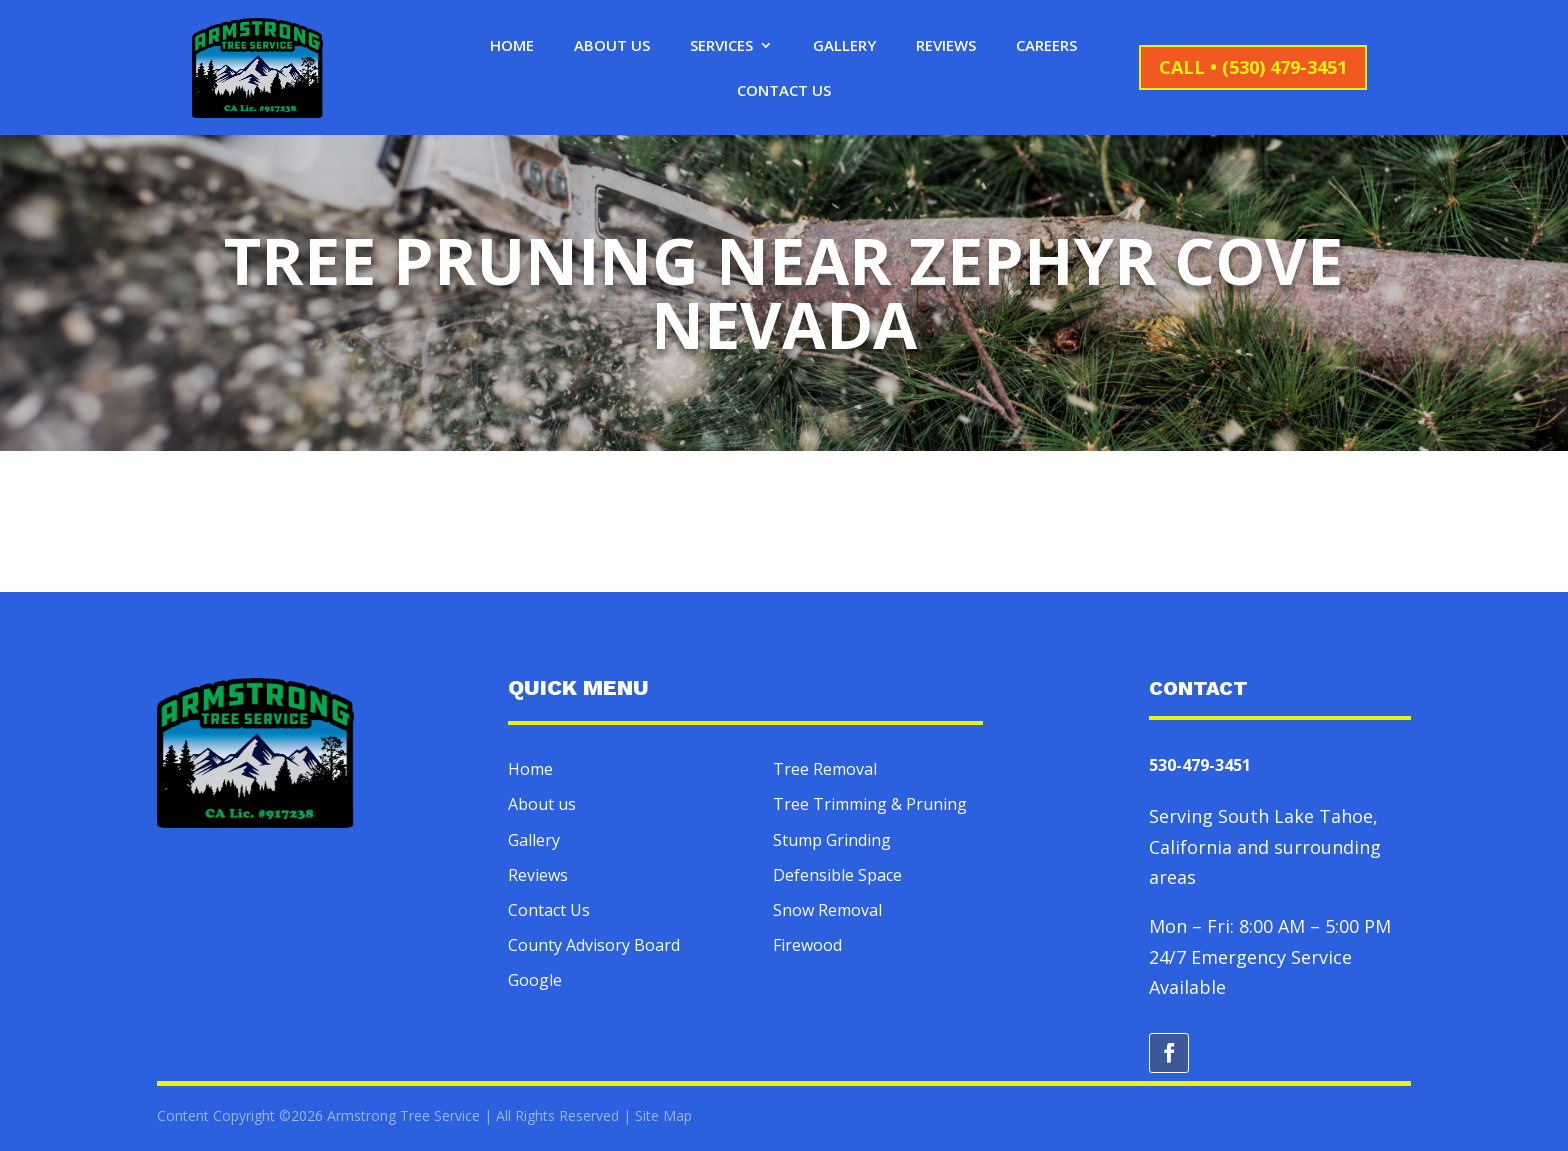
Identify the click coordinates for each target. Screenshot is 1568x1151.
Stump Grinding (832, 840)
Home (512, 46)
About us (542, 804)
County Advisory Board (594, 945)
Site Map (663, 1115)
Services (721, 46)
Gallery (844, 46)
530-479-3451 (1200, 765)
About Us (612, 46)
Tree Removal (825, 769)
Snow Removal (827, 910)
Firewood (807, 945)
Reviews (946, 46)
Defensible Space (837, 875)
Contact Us (784, 91)
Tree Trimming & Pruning (870, 804)
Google (535, 980)
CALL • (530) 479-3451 (1253, 67)
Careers (1046, 46)
